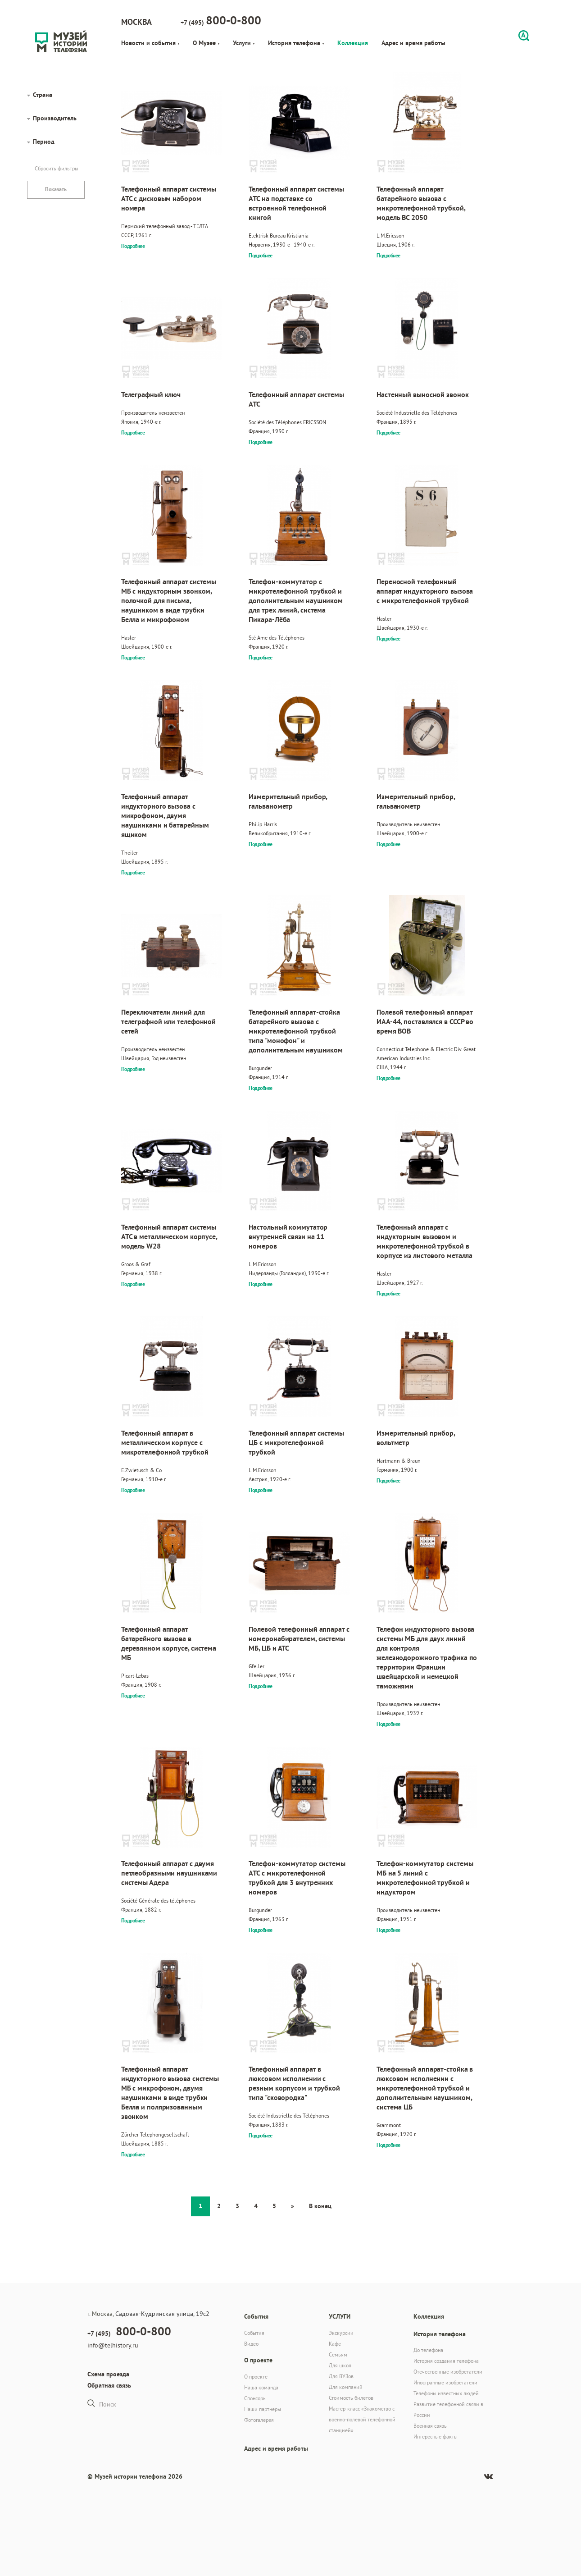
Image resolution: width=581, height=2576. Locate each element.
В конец (320, 2206)
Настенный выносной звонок (423, 394)
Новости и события (150, 43)
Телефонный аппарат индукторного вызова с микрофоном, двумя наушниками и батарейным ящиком (165, 815)
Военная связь (430, 2425)
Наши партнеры (262, 2409)
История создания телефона (446, 2360)
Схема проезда (108, 2374)
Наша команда (261, 2387)
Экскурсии (341, 2332)
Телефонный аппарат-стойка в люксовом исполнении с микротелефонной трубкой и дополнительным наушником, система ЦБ (425, 2088)
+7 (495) (221, 20)
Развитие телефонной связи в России (448, 2409)
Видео (251, 2343)
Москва (136, 22)
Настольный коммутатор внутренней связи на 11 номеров (288, 1236)
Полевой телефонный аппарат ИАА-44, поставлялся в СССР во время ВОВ (425, 1021)
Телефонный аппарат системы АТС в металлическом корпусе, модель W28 (169, 1236)
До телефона (428, 2350)
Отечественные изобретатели (447, 2371)
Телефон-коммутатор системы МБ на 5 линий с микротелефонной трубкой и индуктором (425, 1878)
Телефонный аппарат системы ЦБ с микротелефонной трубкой (296, 1442)
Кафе (335, 2343)
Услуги (243, 43)
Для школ (340, 2365)
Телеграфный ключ (151, 394)
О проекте (256, 2376)
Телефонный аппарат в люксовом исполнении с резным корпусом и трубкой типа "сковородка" (294, 2083)
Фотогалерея (259, 2419)
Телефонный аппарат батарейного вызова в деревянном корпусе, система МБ (168, 1643)
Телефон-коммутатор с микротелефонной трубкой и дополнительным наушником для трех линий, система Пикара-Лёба (296, 600)
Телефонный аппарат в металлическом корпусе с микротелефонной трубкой (165, 1442)
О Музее (206, 43)
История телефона (296, 43)
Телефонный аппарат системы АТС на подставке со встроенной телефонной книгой (296, 203)
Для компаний (346, 2387)
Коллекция (352, 43)
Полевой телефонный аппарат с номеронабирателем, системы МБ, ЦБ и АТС (299, 1638)
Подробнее (133, 246)
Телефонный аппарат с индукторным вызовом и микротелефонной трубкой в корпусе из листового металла (424, 1241)
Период (43, 141)
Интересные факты (435, 2436)
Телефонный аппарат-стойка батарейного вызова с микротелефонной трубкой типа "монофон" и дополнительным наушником (296, 1031)
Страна (42, 95)
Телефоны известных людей (446, 2393)
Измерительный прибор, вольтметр (416, 1437)
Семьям (338, 2354)
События (254, 2332)
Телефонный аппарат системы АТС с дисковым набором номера (168, 198)
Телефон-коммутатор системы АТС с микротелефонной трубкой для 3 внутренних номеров (297, 1878)
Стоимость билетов (351, 2397)
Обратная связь (109, 2385)
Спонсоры (255, 2398)
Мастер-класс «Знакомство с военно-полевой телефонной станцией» (362, 2419)
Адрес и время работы (413, 43)
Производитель (55, 118)
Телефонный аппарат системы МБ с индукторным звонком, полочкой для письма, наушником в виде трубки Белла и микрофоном (168, 600)
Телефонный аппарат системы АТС (296, 399)
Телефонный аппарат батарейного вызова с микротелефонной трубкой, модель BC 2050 (421, 203)
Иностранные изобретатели (445, 2382)
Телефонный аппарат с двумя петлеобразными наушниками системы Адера (169, 1873)
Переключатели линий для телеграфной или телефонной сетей (168, 1021)
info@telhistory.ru (112, 2345)
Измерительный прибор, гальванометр (288, 801)
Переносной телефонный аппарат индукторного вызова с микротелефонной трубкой (425, 591)
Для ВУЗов (341, 2376)
